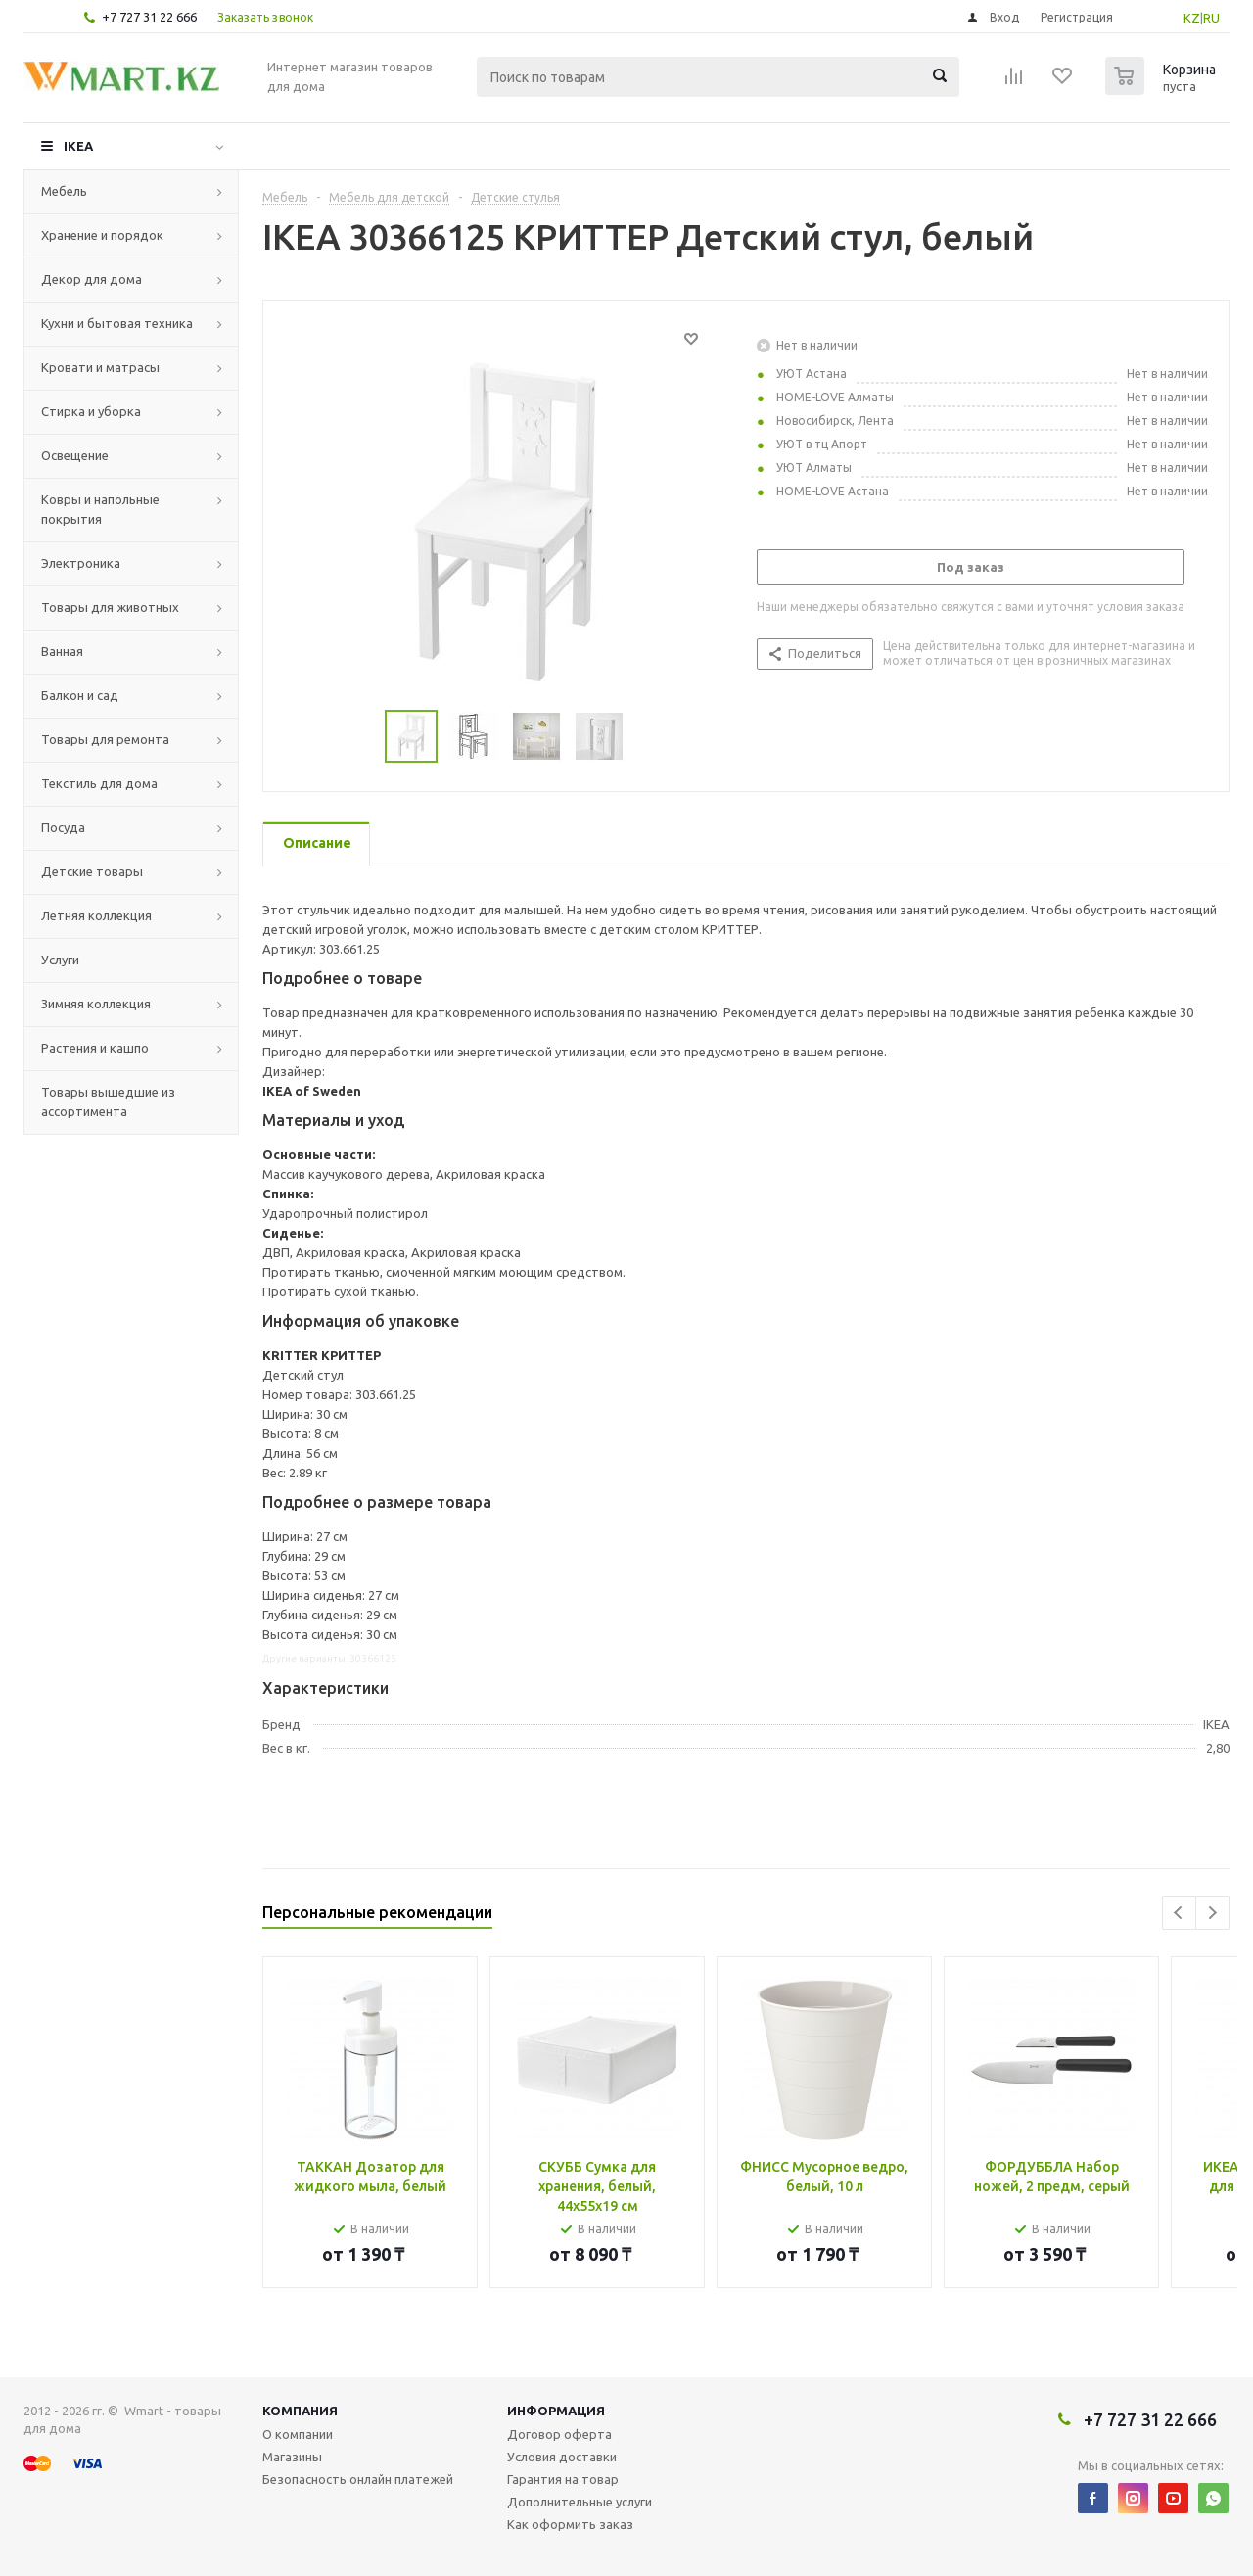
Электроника (80, 563)
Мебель (64, 191)
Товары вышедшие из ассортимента (108, 1101)
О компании (297, 2434)
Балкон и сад (79, 695)
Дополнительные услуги (579, 2501)
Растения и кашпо (95, 1047)
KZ (1191, 17)
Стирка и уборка (91, 411)
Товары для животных (110, 607)
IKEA (78, 146)
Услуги (60, 959)
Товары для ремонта (105, 739)
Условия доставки (562, 2456)
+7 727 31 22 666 (149, 16)
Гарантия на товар (563, 2479)
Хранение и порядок (102, 235)
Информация (556, 2410)
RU (1211, 17)
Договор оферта (559, 2434)
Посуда (63, 827)
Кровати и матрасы (100, 367)
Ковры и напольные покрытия (100, 509)
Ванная (62, 651)
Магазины (292, 2456)
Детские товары (92, 871)
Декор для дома (91, 279)
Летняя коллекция (96, 915)
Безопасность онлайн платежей (357, 2479)
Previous (1179, 1913)
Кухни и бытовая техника (117, 323)
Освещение (75, 455)
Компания (300, 2410)
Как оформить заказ (570, 2524)
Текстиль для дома (99, 783)
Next (1212, 1913)
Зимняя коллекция (96, 1003)
